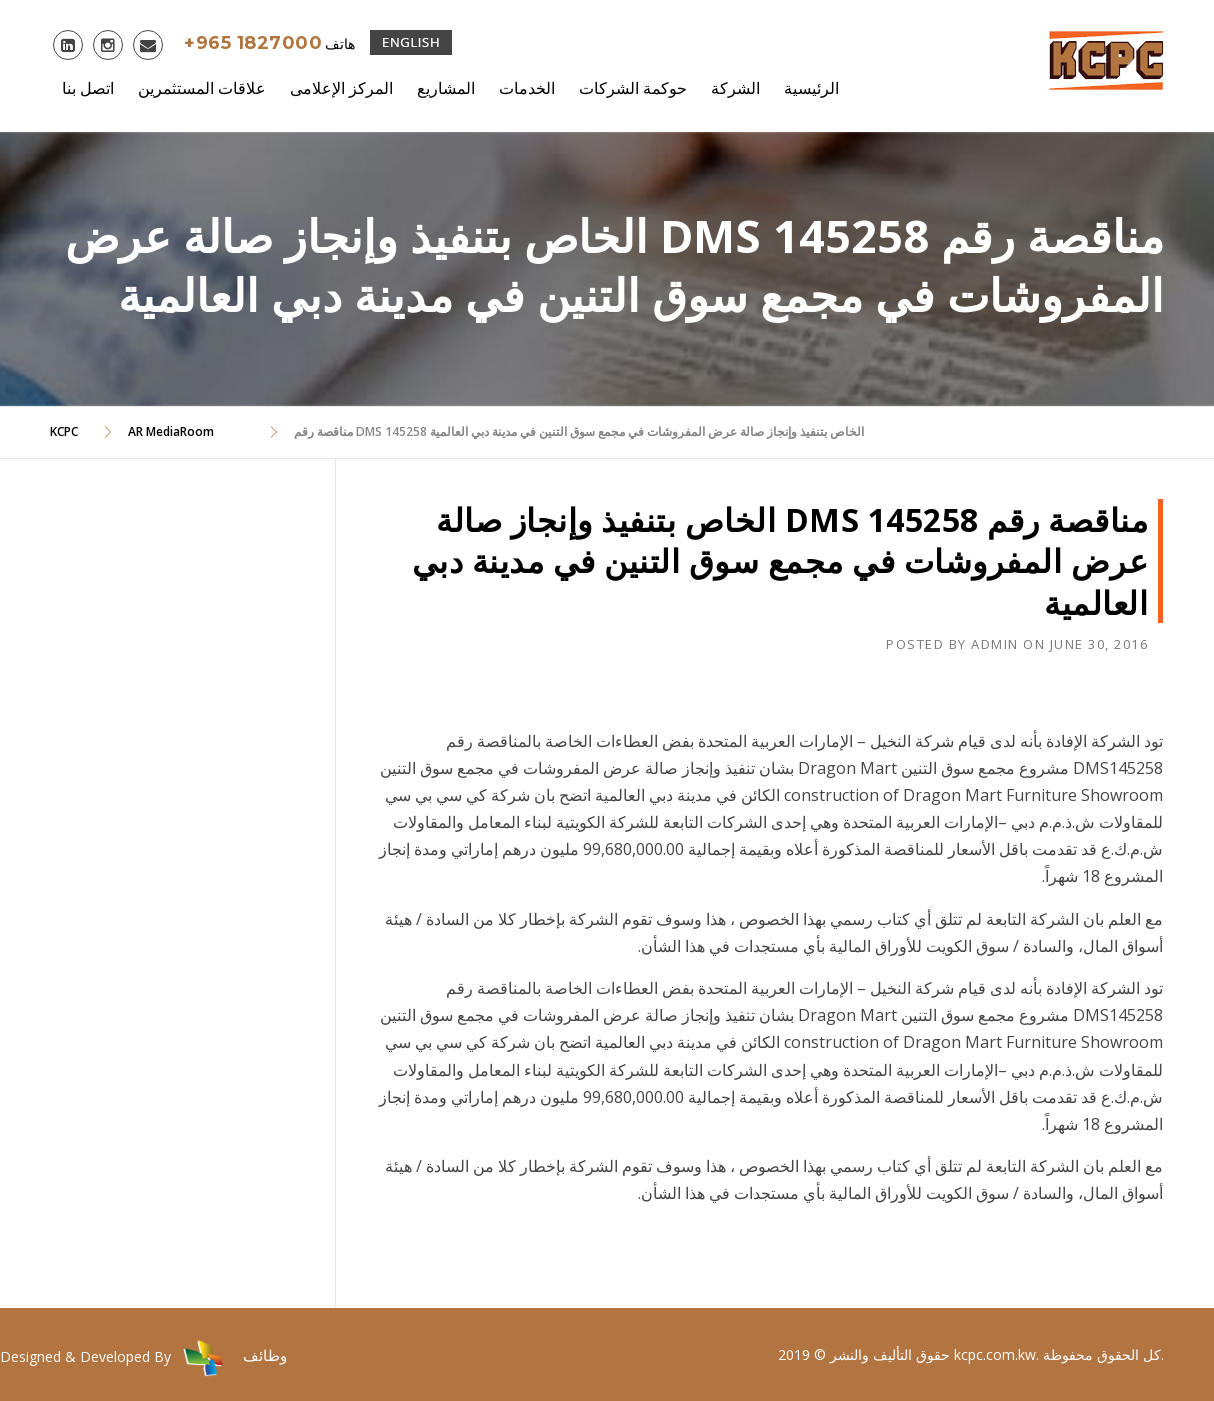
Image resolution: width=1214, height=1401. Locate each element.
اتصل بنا (88, 88)
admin (995, 644)
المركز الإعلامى (341, 88)
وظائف (265, 1355)
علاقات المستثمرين (202, 88)
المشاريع (446, 88)
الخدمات (527, 88)
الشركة (735, 88)
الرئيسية (811, 88)
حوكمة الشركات (633, 88)
